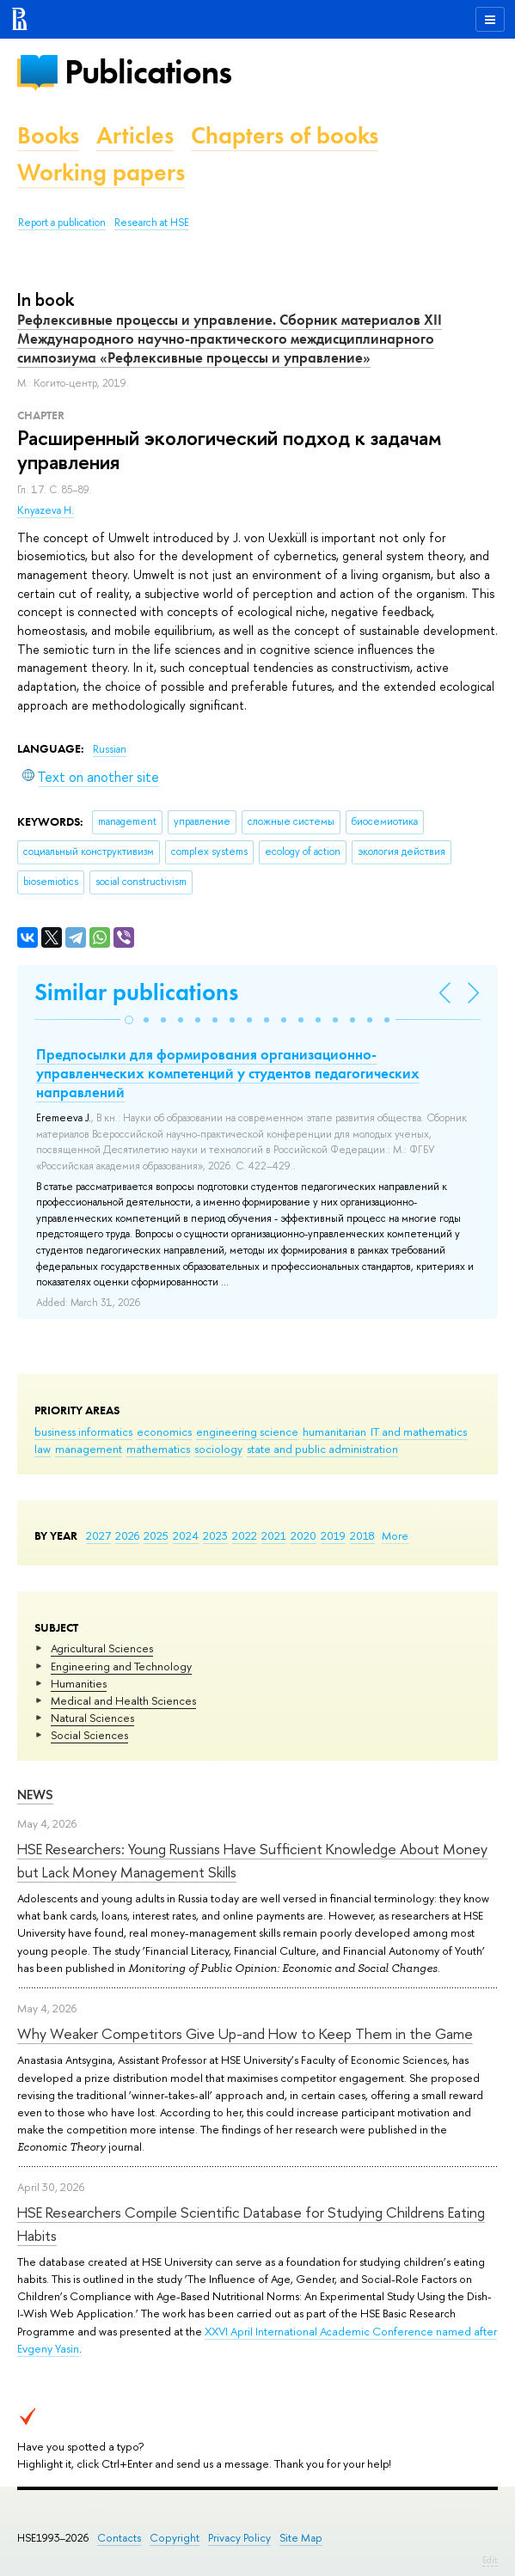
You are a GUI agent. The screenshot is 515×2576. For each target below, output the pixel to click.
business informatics (83, 1431)
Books (48, 135)
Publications (147, 72)
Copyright (174, 2537)
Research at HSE (151, 222)
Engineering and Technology (121, 1666)
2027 (98, 1535)
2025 (156, 1535)
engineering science (247, 1431)
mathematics (158, 1448)
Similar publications (136, 992)
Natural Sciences (92, 1717)
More (395, 1535)
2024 (186, 1535)
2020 (303, 1535)
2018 (362, 1535)
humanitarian (334, 1431)
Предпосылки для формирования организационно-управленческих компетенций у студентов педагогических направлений (228, 1073)
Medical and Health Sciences (123, 1700)
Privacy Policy (239, 2537)
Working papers (101, 172)
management (88, 1448)
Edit (490, 2560)
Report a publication (62, 222)
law (42, 1448)
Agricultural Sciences (102, 1648)
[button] (129, 1020)
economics (164, 1431)
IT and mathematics (419, 1431)
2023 (215, 1535)
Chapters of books (284, 135)
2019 (333, 1535)
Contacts (119, 2537)
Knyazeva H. (45, 510)
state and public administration (322, 1448)
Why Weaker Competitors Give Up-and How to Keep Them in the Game (245, 2033)
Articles (135, 135)
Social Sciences (89, 1735)
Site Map (300, 2537)
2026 (127, 1535)
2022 (244, 1535)
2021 (273, 1535)
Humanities (79, 1683)
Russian (109, 749)
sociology (218, 1448)
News (35, 1794)
